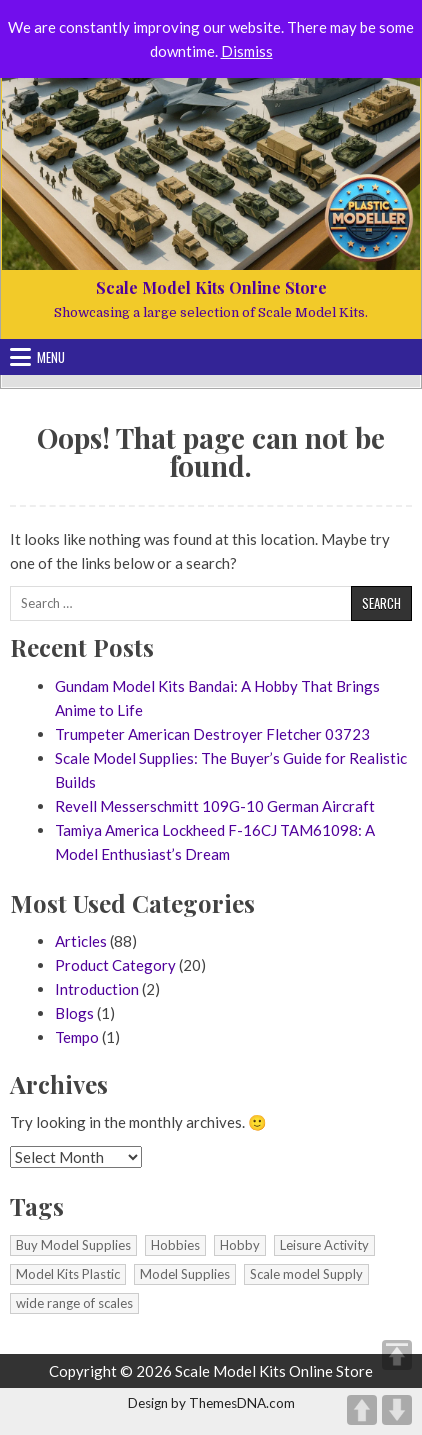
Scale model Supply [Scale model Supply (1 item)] (306, 1274)
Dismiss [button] (247, 51)
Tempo (77, 1037)
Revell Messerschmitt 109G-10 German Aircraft (215, 806)
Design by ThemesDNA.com (211, 1403)
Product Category (115, 965)
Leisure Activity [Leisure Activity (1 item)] (324, 1245)
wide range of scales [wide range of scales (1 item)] (74, 1303)
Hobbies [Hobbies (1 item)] (175, 1245)
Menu (51, 357)
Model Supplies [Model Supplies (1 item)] (185, 1274)
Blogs (74, 1013)
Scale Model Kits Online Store (211, 287)
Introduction (97, 989)
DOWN (397, 1410)
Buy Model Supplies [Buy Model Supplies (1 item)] (73, 1245)
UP (362, 1410)
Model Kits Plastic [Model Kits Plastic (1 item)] (68, 1274)
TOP (397, 1355)
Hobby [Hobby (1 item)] (240, 1245)
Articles (81, 941)
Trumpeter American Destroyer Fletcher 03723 (212, 734)
